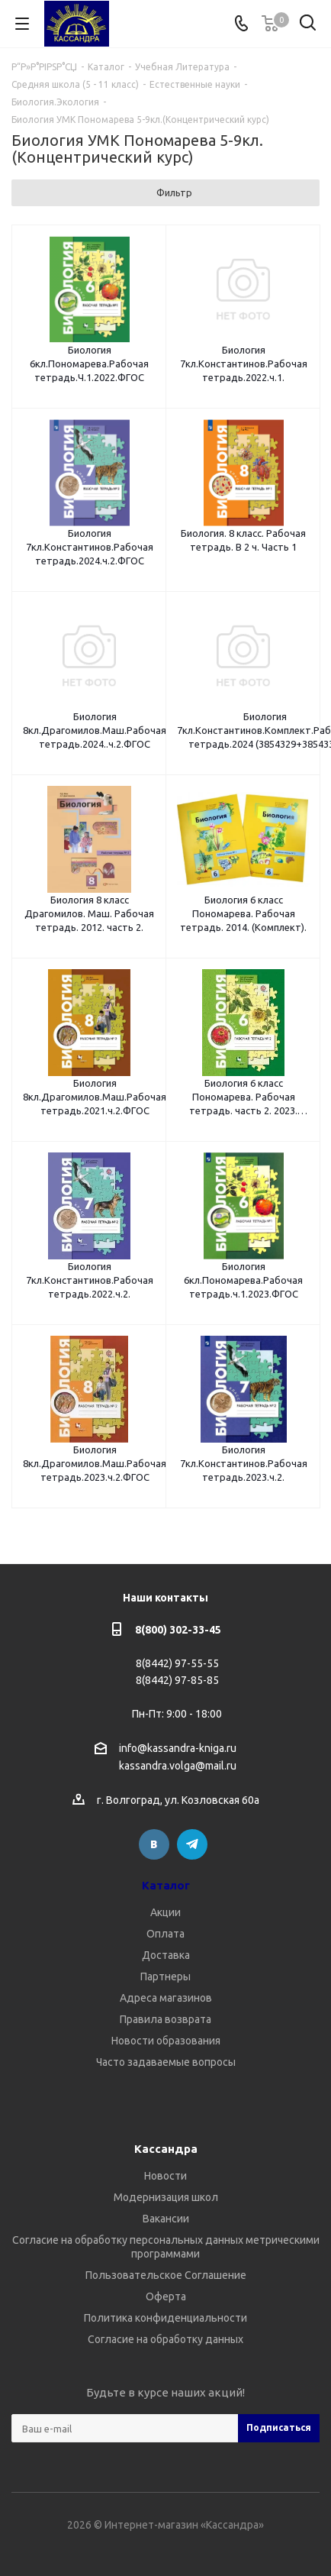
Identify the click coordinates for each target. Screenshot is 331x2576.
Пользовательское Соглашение (165, 2275)
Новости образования (165, 2041)
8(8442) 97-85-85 (177, 1680)
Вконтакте (154, 1844)
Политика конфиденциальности (165, 2318)
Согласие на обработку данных (165, 2339)
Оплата (165, 1934)
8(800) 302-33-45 (178, 1630)
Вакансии (166, 2218)
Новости (165, 2176)
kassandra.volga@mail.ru (177, 1766)
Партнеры (165, 1976)
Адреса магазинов (166, 1998)
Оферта (166, 2296)
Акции (165, 1912)
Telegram (192, 1844)
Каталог (166, 1885)
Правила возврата (165, 2019)
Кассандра (166, 2148)
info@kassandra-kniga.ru (177, 1748)
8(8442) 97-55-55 (177, 1663)
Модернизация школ (166, 2197)
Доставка (166, 1955)
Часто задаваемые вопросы (166, 2062)
